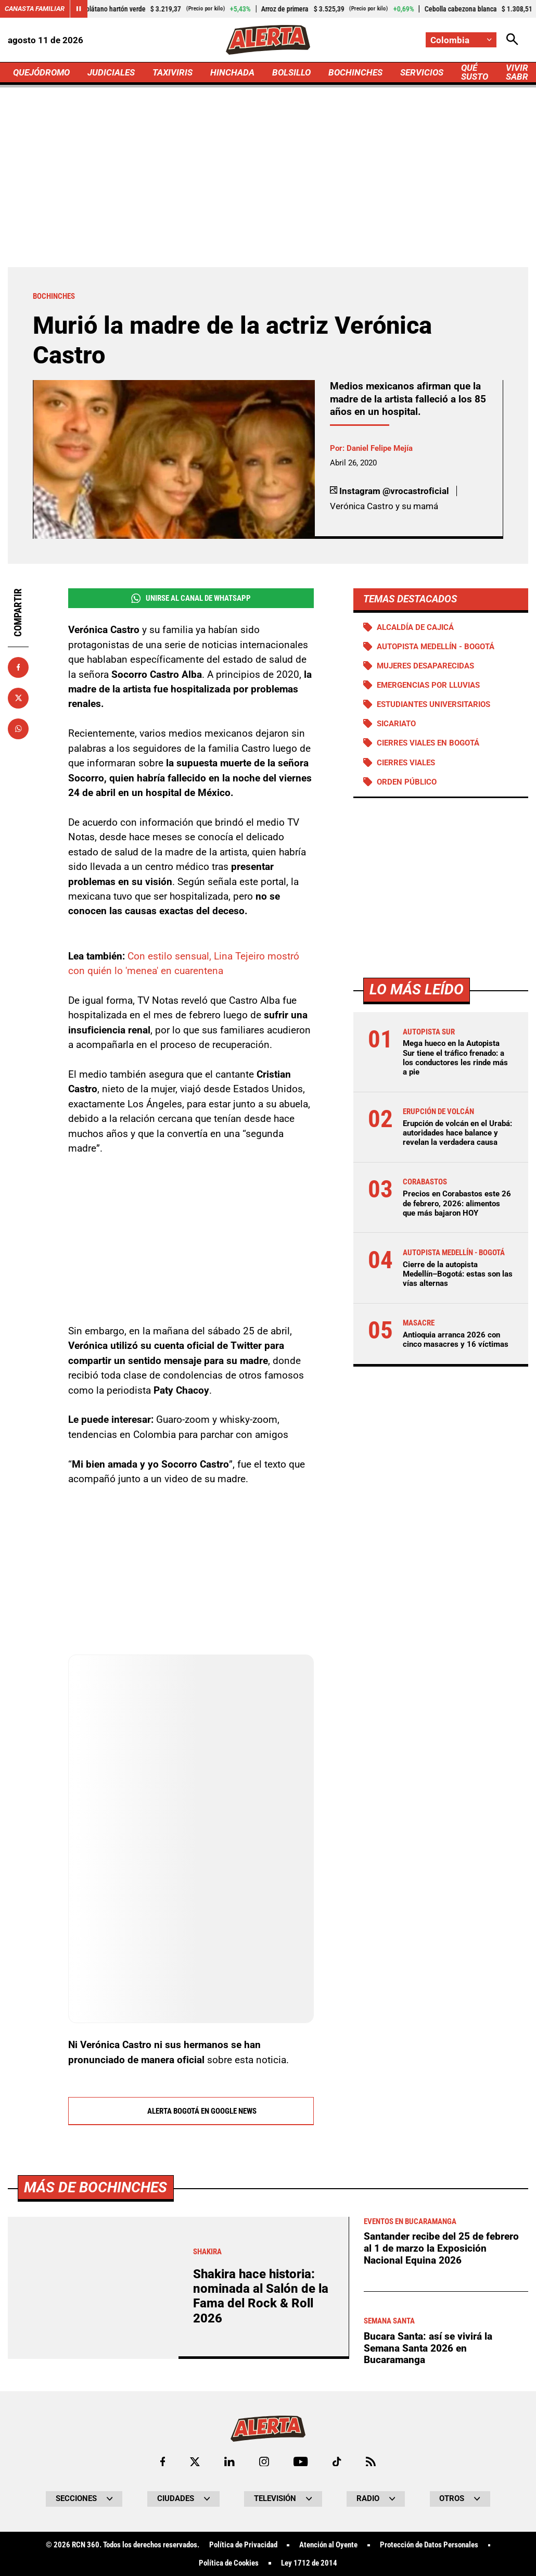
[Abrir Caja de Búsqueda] (512, 39)
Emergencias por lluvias (428, 685)
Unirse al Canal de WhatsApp (191, 598)
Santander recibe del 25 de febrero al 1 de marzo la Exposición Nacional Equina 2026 (441, 2541)
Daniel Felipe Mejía (380, 448)
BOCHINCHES (355, 72)
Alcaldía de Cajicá (415, 627)
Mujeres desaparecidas (425, 666)
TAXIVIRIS (172, 72)
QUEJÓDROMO (41, 72)
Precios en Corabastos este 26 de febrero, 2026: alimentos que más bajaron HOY (457, 1203)
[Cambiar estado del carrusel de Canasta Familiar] (78, 9)
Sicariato (396, 723)
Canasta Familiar (35, 8)
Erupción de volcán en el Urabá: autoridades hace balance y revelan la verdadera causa (457, 1133)
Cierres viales (406, 762)
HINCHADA (232, 72)
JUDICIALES (111, 72)
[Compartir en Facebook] (18, 667)
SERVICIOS (421, 72)
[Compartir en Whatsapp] (18, 728)
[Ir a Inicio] (268, 40)
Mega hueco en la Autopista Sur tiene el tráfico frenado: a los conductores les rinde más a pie (455, 1058)
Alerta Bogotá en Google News (190, 2111)
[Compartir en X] (18, 698)
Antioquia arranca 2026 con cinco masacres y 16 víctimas (455, 1339)
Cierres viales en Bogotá (428, 743)
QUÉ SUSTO (474, 72)
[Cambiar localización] (461, 39)
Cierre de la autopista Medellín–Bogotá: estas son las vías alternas (458, 1274)
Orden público (407, 782)
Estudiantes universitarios (433, 704)
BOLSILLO (291, 72)
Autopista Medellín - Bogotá (435, 646)
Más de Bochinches (95, 2480)
